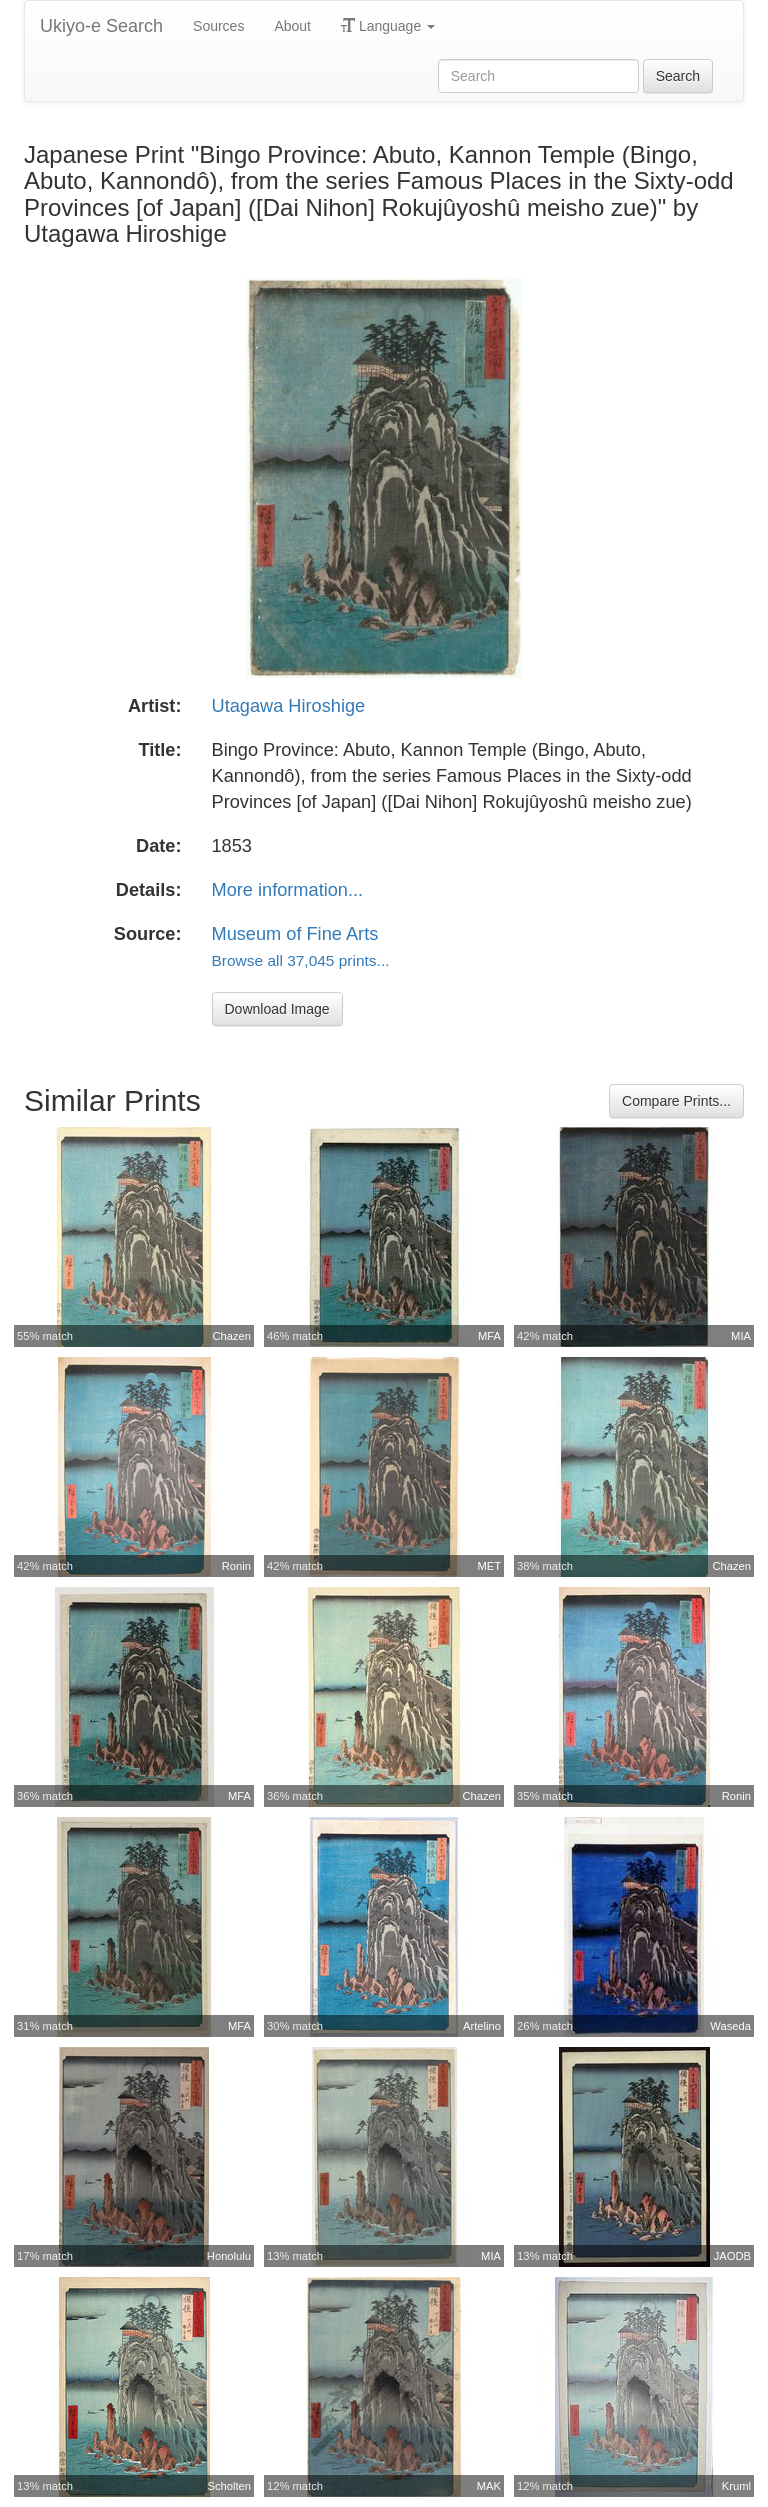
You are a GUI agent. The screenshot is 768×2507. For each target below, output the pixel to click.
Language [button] (388, 26)
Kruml (736, 2486)
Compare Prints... (676, 1101)
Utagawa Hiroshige (289, 706)
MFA (489, 1336)
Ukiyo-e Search (101, 26)
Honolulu (229, 2256)
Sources (218, 26)
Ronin (236, 1566)
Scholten (229, 2486)
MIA (741, 1336)
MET (489, 1566)
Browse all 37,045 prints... (301, 960)
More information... (288, 890)
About (292, 26)
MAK (489, 2486)
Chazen (231, 1336)
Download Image (277, 1009)
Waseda (730, 2026)
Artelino (482, 2026)
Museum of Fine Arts (295, 934)
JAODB (732, 2256)
